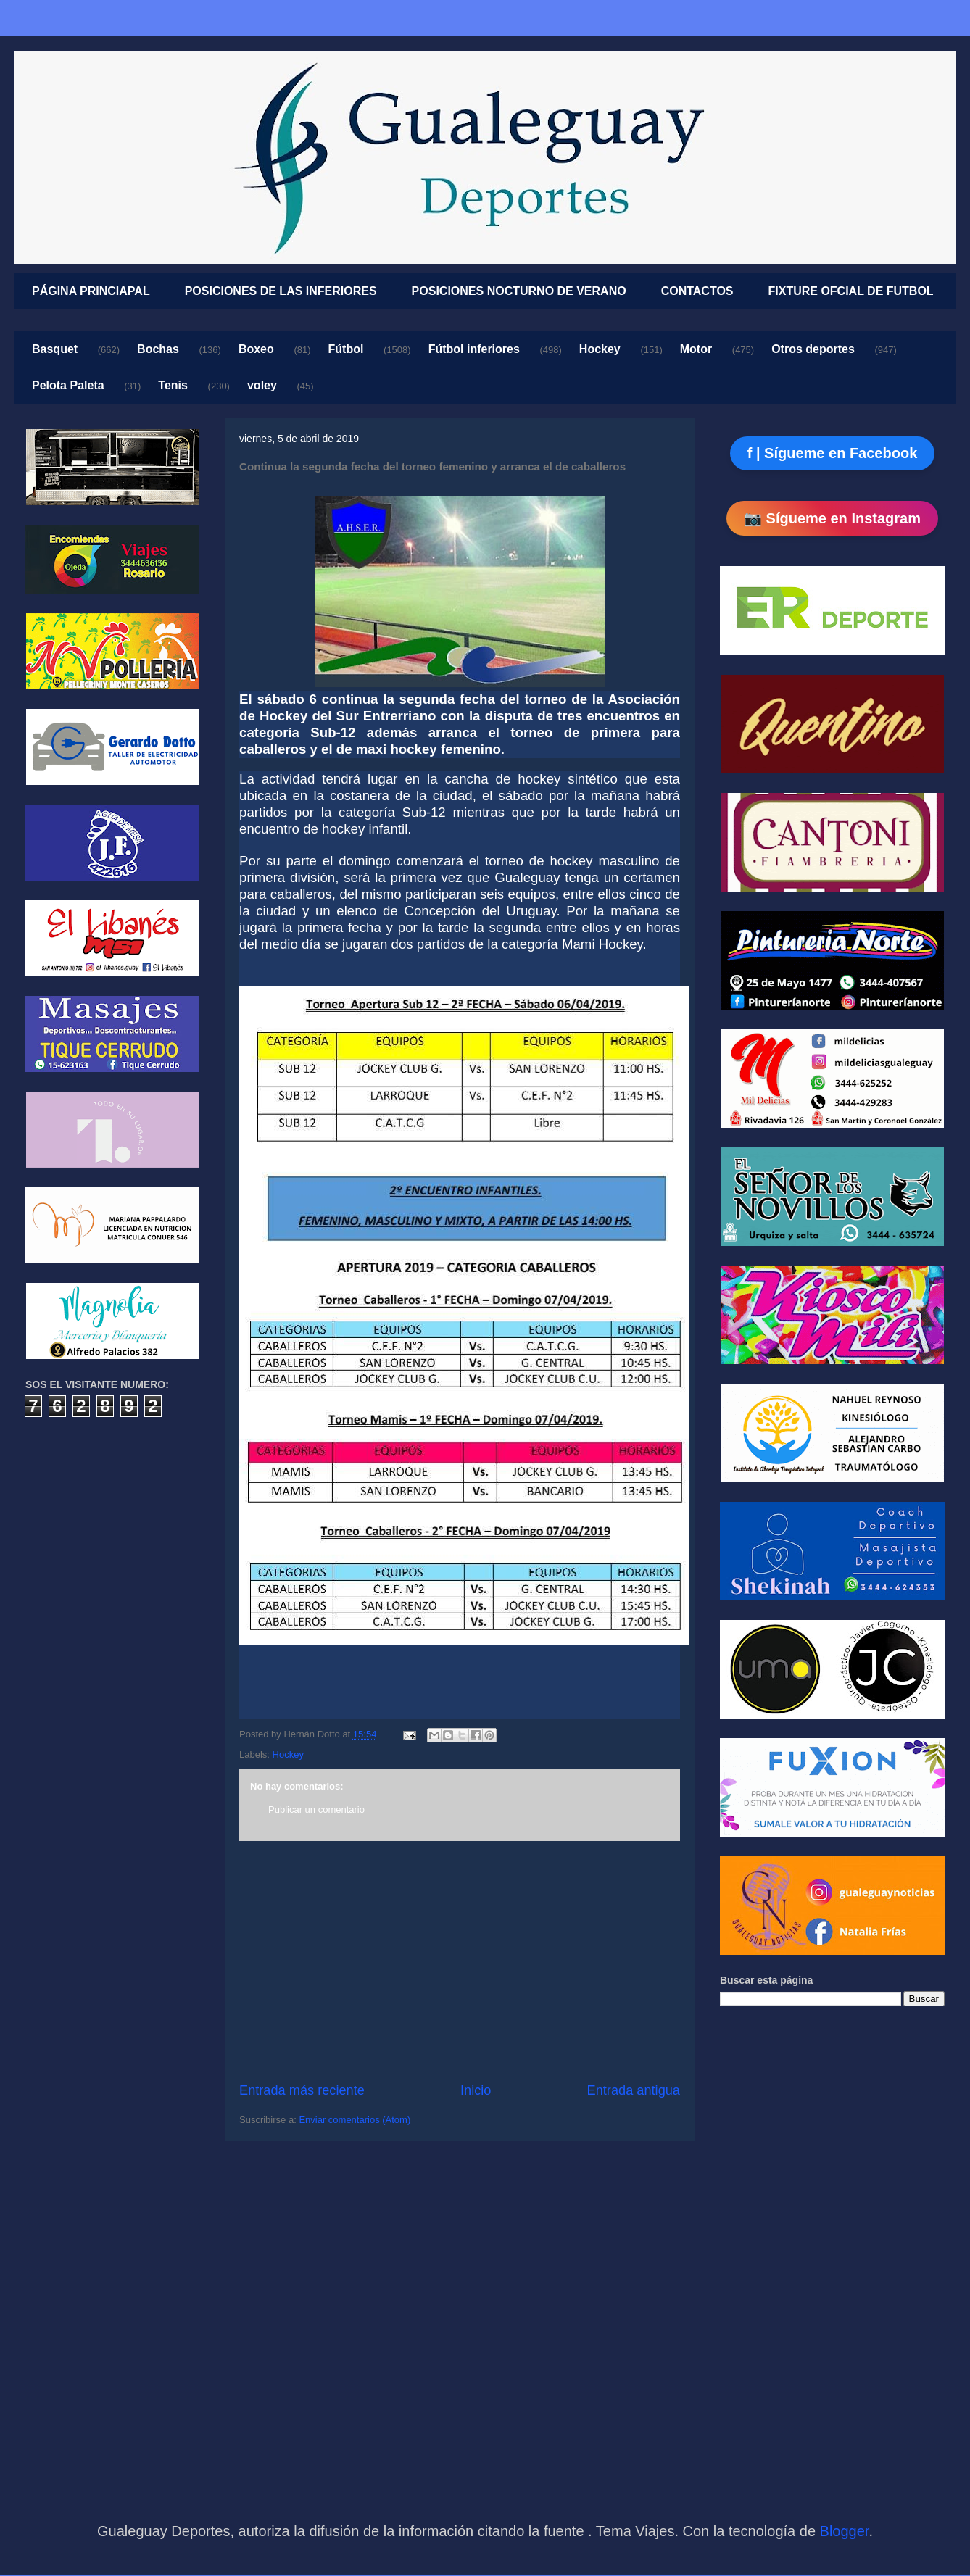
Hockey (600, 349)
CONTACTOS (697, 291)
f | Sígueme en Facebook (832, 453)
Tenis (173, 385)
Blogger (844, 2531)
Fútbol (346, 349)
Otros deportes (813, 349)
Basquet (55, 349)
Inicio (475, 2090)
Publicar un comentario (316, 1809)
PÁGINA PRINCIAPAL (91, 291)
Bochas (158, 349)
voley (262, 385)
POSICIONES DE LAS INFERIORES (281, 291)
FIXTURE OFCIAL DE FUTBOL (851, 291)
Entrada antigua (633, 2090)
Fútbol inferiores (474, 349)
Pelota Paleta (68, 385)
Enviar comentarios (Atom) (354, 2119)
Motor (696, 349)
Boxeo (256, 349)
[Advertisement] (459, 1961)
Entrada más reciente (302, 2090)
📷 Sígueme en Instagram (832, 518)
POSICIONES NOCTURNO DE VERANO (519, 291)
